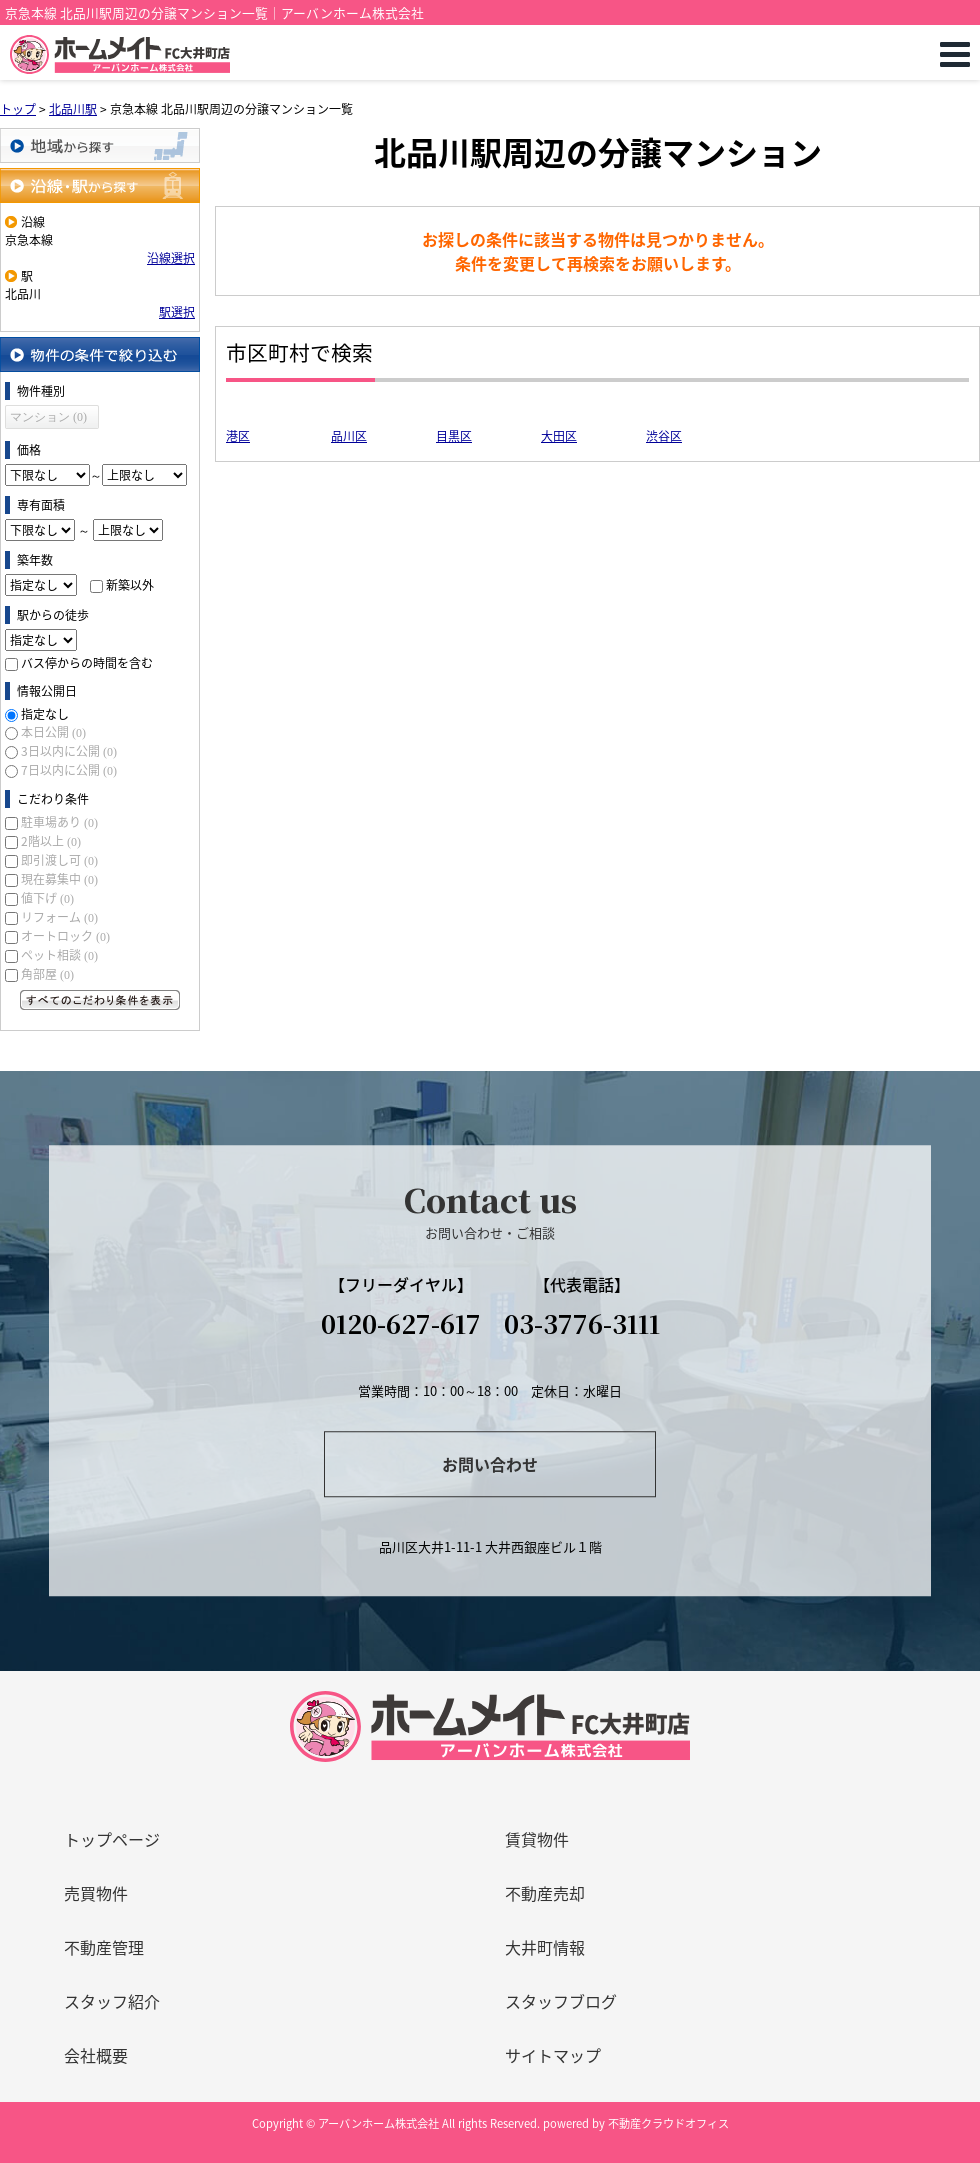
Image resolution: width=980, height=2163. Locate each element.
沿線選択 (171, 258)
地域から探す (100, 145)
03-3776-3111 (582, 1323)
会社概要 (96, 2055)
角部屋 (47, 974)
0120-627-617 (401, 1323)
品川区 (349, 436)
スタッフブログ (561, 2001)
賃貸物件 (537, 1839)
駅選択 (177, 312)
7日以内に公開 (69, 770)
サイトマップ (553, 2055)
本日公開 (53, 732)
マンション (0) (48, 417)
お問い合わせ (490, 1464)
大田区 (559, 436)
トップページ (112, 1839)
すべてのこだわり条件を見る (100, 1000)
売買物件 (96, 1893)
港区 (238, 436)
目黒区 (454, 436)
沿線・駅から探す (100, 185)
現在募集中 (59, 879)
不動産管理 (104, 1947)
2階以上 (51, 841)
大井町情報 (545, 1947)
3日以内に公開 (69, 751)
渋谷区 (664, 436)
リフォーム (59, 917)
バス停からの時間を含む (87, 663)
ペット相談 (59, 955)
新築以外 (130, 585)
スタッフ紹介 (112, 2001)
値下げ (47, 898)
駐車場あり (59, 822)
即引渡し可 (59, 860)
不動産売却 (545, 1893)
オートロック (65, 936)
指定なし (45, 714)
